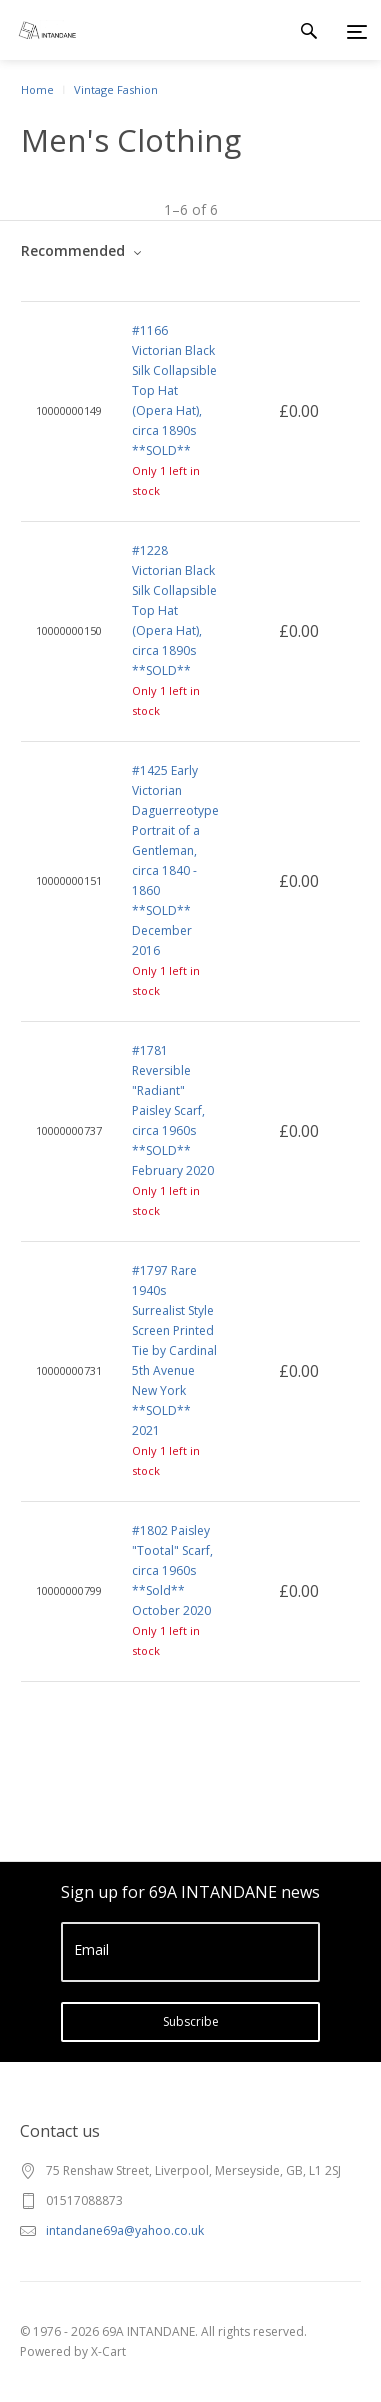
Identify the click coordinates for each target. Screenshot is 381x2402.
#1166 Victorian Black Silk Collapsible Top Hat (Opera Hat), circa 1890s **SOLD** (174, 390)
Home (37, 89)
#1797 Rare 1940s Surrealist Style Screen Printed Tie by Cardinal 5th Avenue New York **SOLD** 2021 (174, 1350)
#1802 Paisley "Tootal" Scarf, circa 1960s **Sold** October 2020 (172, 1570)
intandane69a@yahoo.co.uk (125, 2230)
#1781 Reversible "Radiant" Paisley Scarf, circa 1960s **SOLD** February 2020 (173, 1110)
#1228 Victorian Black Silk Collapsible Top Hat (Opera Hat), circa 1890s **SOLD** (174, 610)
